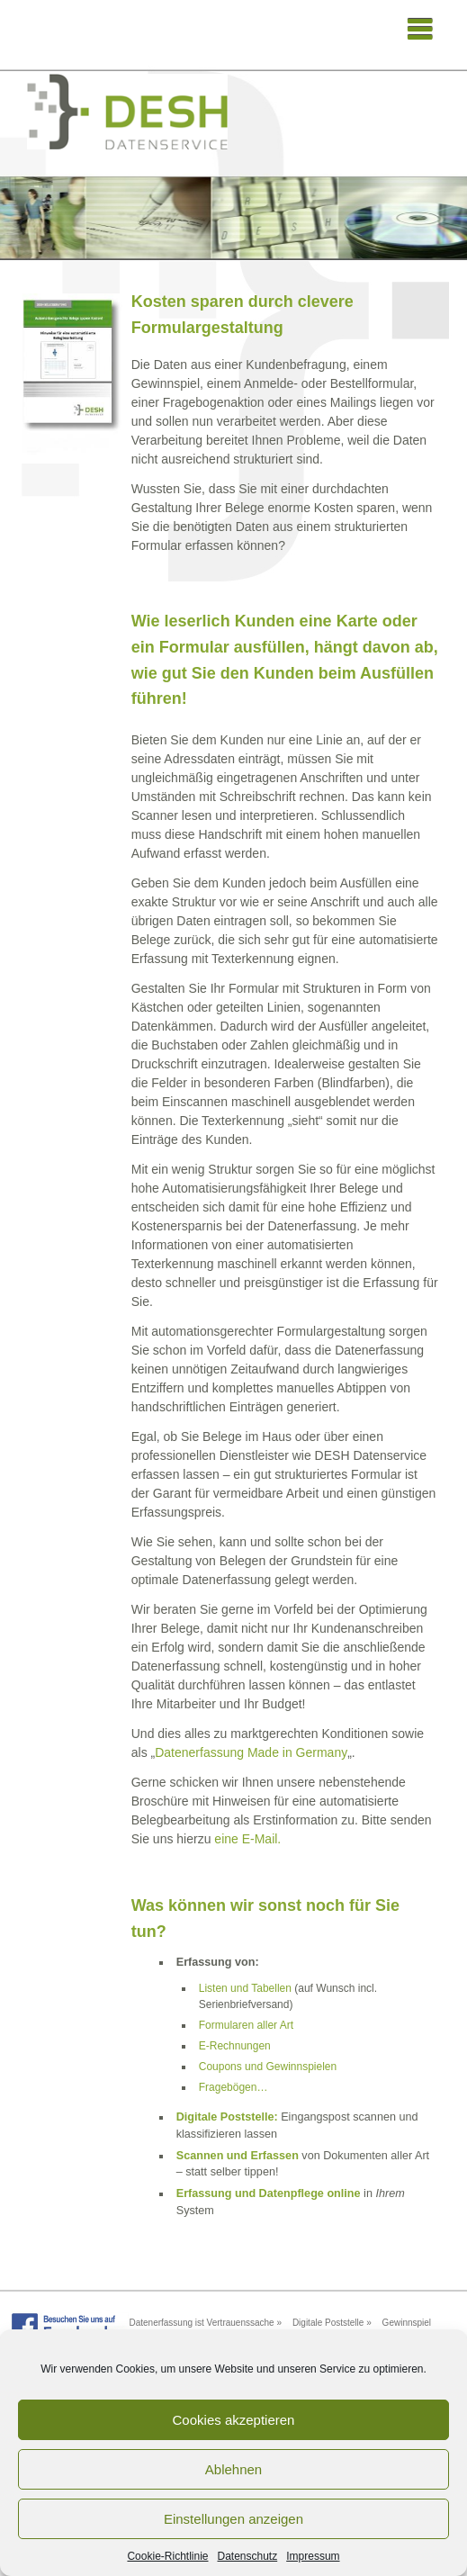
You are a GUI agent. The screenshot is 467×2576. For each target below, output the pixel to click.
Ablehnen (233, 2469)
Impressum (312, 2556)
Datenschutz (248, 2556)
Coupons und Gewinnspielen (268, 2066)
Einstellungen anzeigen (233, 2518)
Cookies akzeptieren (234, 2419)
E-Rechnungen (235, 2046)
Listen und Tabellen (245, 1988)
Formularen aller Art (246, 2025)
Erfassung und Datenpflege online (268, 2193)
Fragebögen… (233, 2087)
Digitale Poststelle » (332, 2323)
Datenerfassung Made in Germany (251, 1752)
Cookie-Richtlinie (167, 2556)
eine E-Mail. (247, 1839)
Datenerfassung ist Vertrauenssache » (205, 2323)
